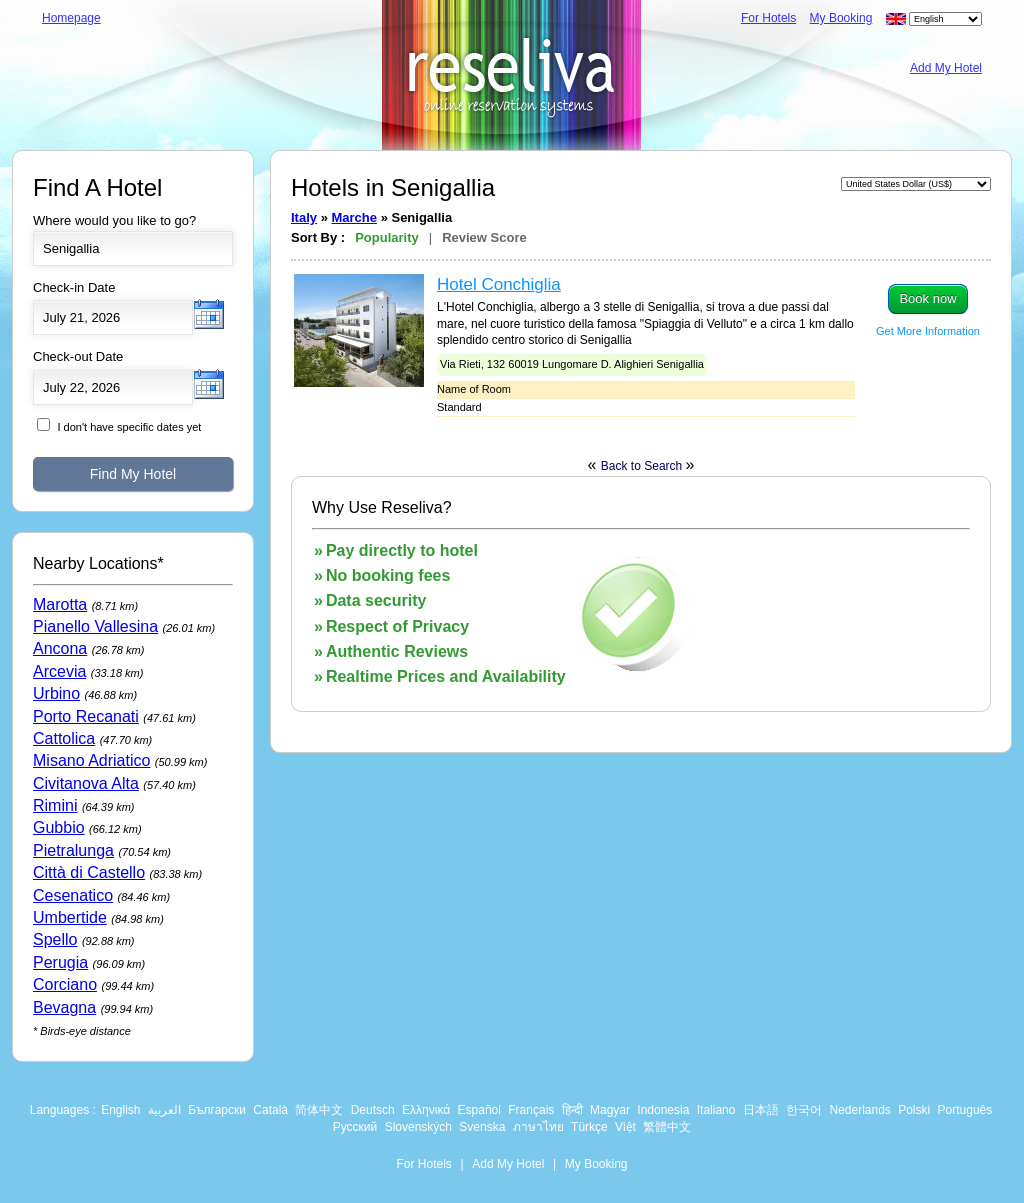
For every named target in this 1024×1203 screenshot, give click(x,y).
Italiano (716, 1110)
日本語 (761, 1110)
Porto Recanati (86, 716)
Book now (927, 298)
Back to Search (643, 466)
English (120, 1110)
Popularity (387, 237)
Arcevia (59, 671)
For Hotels (768, 18)
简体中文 (319, 1110)
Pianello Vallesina (95, 626)
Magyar (610, 1110)
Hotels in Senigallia (393, 187)
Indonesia (663, 1110)
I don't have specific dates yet (129, 427)
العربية (164, 1110)
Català (270, 1110)
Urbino (56, 693)
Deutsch (373, 1110)
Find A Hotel (97, 187)
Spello (55, 939)
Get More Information (928, 331)
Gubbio (59, 827)
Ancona (60, 648)
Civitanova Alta (86, 783)
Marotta (60, 604)
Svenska (482, 1127)
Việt (625, 1127)
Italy (304, 217)
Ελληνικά (426, 1110)
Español (479, 1110)
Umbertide (70, 917)
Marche (354, 217)
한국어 (804, 1110)
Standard (459, 407)
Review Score (484, 237)
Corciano (65, 984)
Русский (355, 1127)
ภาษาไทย (538, 1127)
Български (217, 1110)
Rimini (55, 805)
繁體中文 (667, 1127)
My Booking (841, 18)
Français (531, 1110)
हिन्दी (572, 1110)
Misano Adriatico (91, 760)
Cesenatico (73, 895)
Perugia (60, 962)
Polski (914, 1110)
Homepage (71, 18)
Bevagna (64, 1007)
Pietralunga (73, 850)
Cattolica (64, 738)
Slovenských (418, 1127)
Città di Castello (89, 872)
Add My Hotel (946, 68)
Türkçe (589, 1127)
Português (965, 1110)
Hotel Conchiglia (499, 284)
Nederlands (859, 1110)
